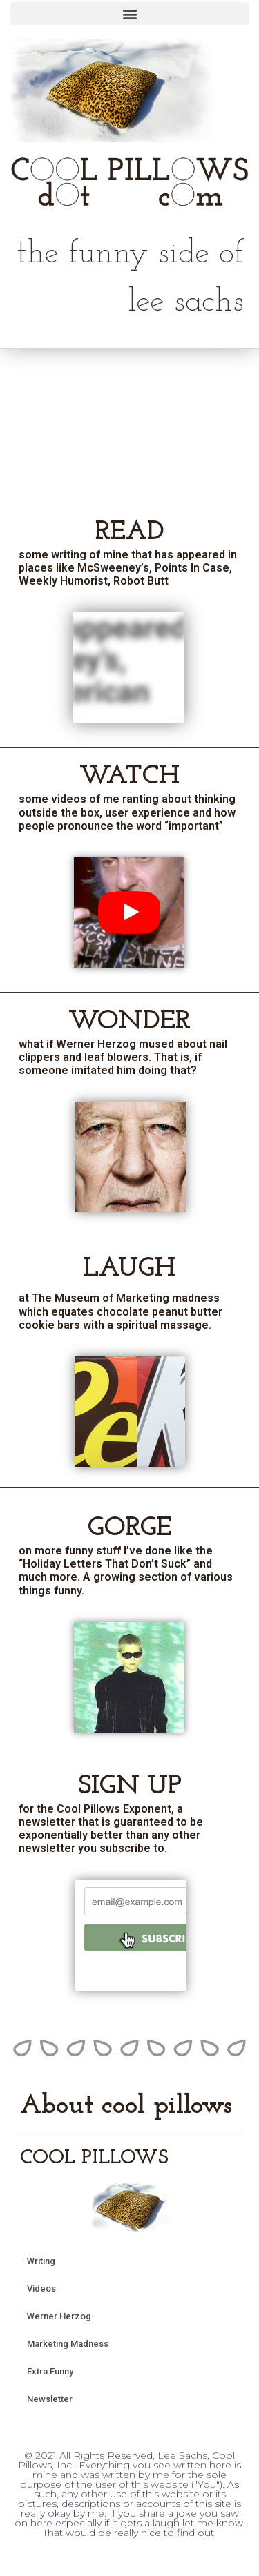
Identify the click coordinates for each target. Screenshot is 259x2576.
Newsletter (50, 2399)
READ (129, 532)
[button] (129, 13)
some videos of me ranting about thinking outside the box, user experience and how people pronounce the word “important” (127, 812)
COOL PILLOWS (94, 2158)
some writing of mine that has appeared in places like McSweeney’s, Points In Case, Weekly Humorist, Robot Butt (128, 567)
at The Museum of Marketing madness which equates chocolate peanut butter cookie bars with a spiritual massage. (120, 1311)
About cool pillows (126, 2106)
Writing (41, 2261)
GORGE (130, 1528)
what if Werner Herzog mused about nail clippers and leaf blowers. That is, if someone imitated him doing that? (123, 1057)
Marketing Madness (67, 2344)
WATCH (129, 776)
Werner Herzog (59, 2316)
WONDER (129, 1021)
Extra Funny (50, 2371)
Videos (41, 2288)
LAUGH (129, 1268)
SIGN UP (130, 1786)
